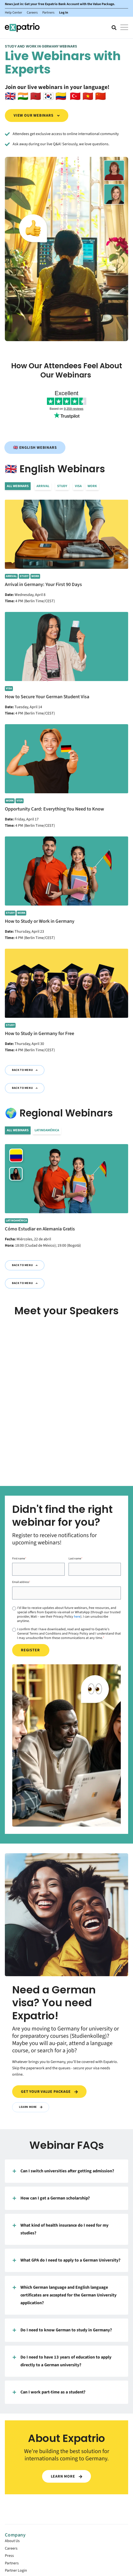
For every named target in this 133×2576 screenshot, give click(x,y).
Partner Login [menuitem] (16, 2570)
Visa (78, 486)
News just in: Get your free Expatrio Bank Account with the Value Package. (60, 4)
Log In (63, 12)
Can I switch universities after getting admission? (63, 2171)
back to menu (24, 1070)
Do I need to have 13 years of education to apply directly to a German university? (62, 2360)
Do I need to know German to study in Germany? (62, 2330)
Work (92, 486)
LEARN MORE (66, 2476)
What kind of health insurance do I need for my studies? (60, 2229)
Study (62, 486)
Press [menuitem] (9, 2555)
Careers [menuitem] (11, 2548)
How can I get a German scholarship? (51, 2198)
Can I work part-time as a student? (49, 2392)
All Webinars (18, 486)
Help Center (13, 12)
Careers (32, 12)
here (77, 1616)
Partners (48, 12)
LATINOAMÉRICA (47, 1130)
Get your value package (49, 2091)
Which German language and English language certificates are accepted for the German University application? (64, 2295)
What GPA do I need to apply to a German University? (66, 2260)
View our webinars (37, 115)
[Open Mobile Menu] (124, 28)
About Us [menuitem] (12, 2541)
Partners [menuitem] (12, 2563)
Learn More (30, 2107)
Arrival (42, 486)
